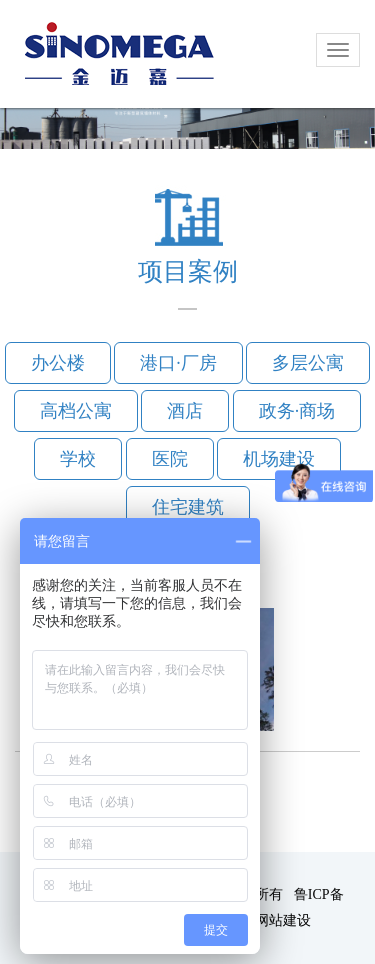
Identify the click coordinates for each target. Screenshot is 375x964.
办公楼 (58, 363)
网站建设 (283, 920)
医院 (170, 459)
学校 (78, 459)
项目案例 (188, 271)
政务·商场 (297, 411)
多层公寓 (308, 363)
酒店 (185, 411)
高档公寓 (76, 411)
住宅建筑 (188, 507)
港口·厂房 (178, 363)
